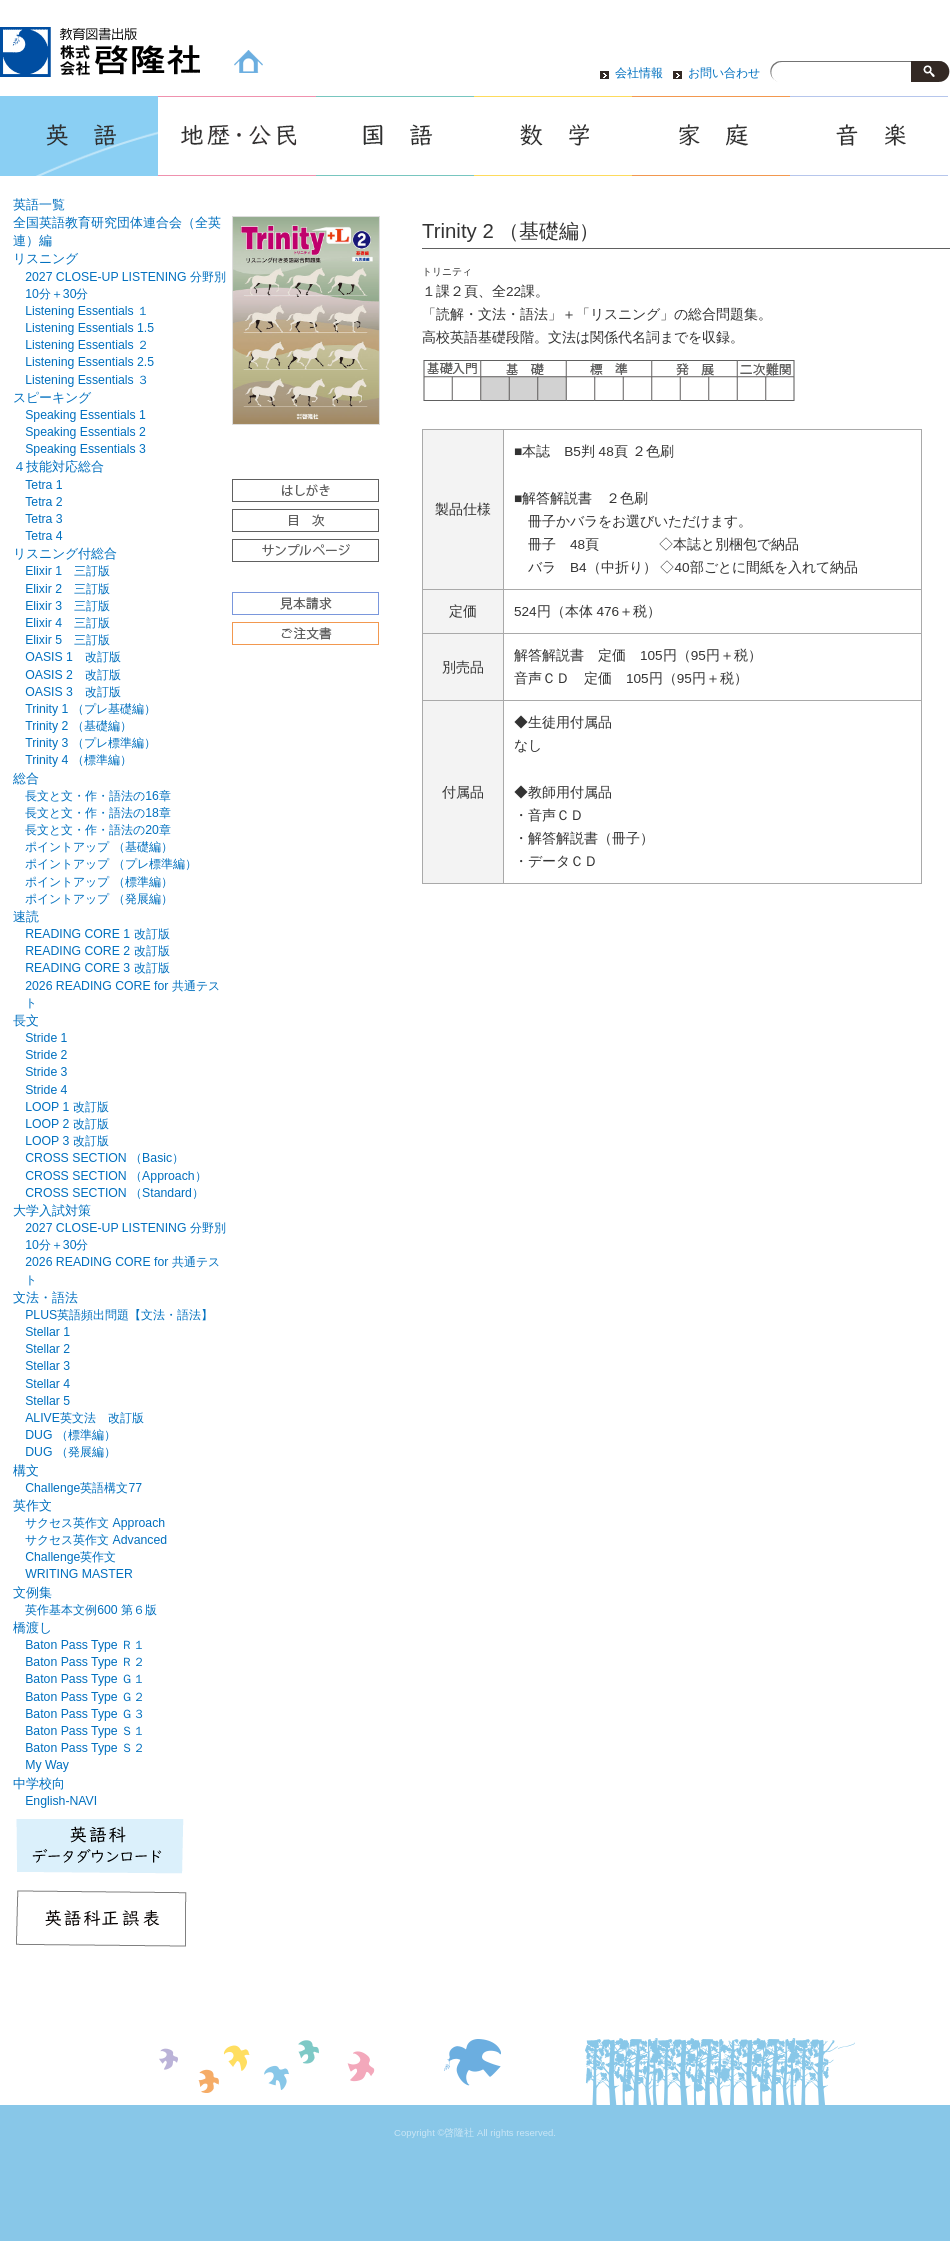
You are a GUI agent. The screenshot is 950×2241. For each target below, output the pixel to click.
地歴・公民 (237, 136)
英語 (79, 136)
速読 (26, 916)
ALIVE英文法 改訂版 (84, 1418)
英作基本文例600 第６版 (91, 1610)
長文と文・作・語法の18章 (98, 813)
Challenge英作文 (70, 1557)
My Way (47, 1765)
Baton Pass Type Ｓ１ (85, 1731)
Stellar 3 (47, 1366)
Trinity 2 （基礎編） (78, 726)
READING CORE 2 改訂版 (97, 951)
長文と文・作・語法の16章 (98, 796)
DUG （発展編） (70, 1452)
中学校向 (39, 1783)
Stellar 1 (47, 1332)
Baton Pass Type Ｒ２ (85, 1662)
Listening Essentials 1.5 (89, 328)
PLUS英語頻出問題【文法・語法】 (119, 1315)
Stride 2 (46, 1055)
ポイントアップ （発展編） (98, 899)
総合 (26, 778)
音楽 (869, 136)
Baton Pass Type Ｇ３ (85, 1714)
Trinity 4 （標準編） (78, 760)
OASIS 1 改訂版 (73, 657)
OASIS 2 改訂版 (73, 675)
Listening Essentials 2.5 (89, 362)
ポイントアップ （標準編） (98, 882)
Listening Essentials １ (87, 311)
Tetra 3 (44, 519)
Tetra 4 (44, 536)
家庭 (711, 136)
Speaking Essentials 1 (85, 415)
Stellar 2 (47, 1349)
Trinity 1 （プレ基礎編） (90, 709)
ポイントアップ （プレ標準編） (110, 864)
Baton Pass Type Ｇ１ (85, 1679)
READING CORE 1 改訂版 (97, 934)
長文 (26, 1020)
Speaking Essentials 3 (85, 449)
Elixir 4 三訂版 (67, 623)
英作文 (32, 1505)
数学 (553, 136)
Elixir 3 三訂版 (67, 606)
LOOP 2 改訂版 (67, 1124)
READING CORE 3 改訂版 (97, 968)
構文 (26, 1470)
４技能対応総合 (58, 466)
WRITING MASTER (79, 1574)
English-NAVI (61, 1801)
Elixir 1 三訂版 (67, 571)
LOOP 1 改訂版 (67, 1107)
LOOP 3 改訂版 (67, 1141)
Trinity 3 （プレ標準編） (90, 743)
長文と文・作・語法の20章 (98, 830)
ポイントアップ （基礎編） (98, 847)
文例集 (32, 1592)
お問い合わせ (724, 73)
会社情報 (639, 73)
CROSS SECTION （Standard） (114, 1193)
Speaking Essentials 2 (85, 432)
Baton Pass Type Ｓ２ (85, 1748)
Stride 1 (46, 1038)
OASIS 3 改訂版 (73, 692)
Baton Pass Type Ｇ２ (85, 1697)
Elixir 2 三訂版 (67, 589)
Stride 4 (46, 1090)
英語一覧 (39, 204)
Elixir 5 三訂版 (67, 640)
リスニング (45, 258)
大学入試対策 (52, 1210)
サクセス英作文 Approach (95, 1523)
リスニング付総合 (65, 553)
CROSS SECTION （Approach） (115, 1176)
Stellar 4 (47, 1384)
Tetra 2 (44, 502)
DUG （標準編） (70, 1435)
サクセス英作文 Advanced (96, 1540)
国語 (395, 136)
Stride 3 (46, 1072)
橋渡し (32, 1627)
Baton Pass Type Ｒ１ (85, 1645)
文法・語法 (45, 1297)
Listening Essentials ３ (87, 380)
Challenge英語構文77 (83, 1488)
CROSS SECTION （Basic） (104, 1158)
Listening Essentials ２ (87, 345)
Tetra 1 (44, 485)
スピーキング (52, 397)
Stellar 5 (47, 1401)
